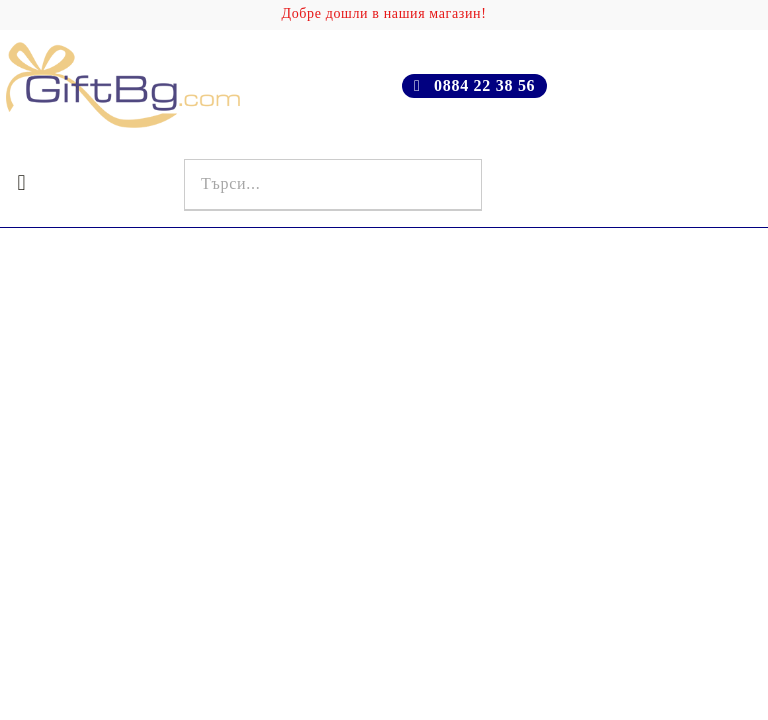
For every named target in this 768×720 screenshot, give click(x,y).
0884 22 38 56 (484, 85)
